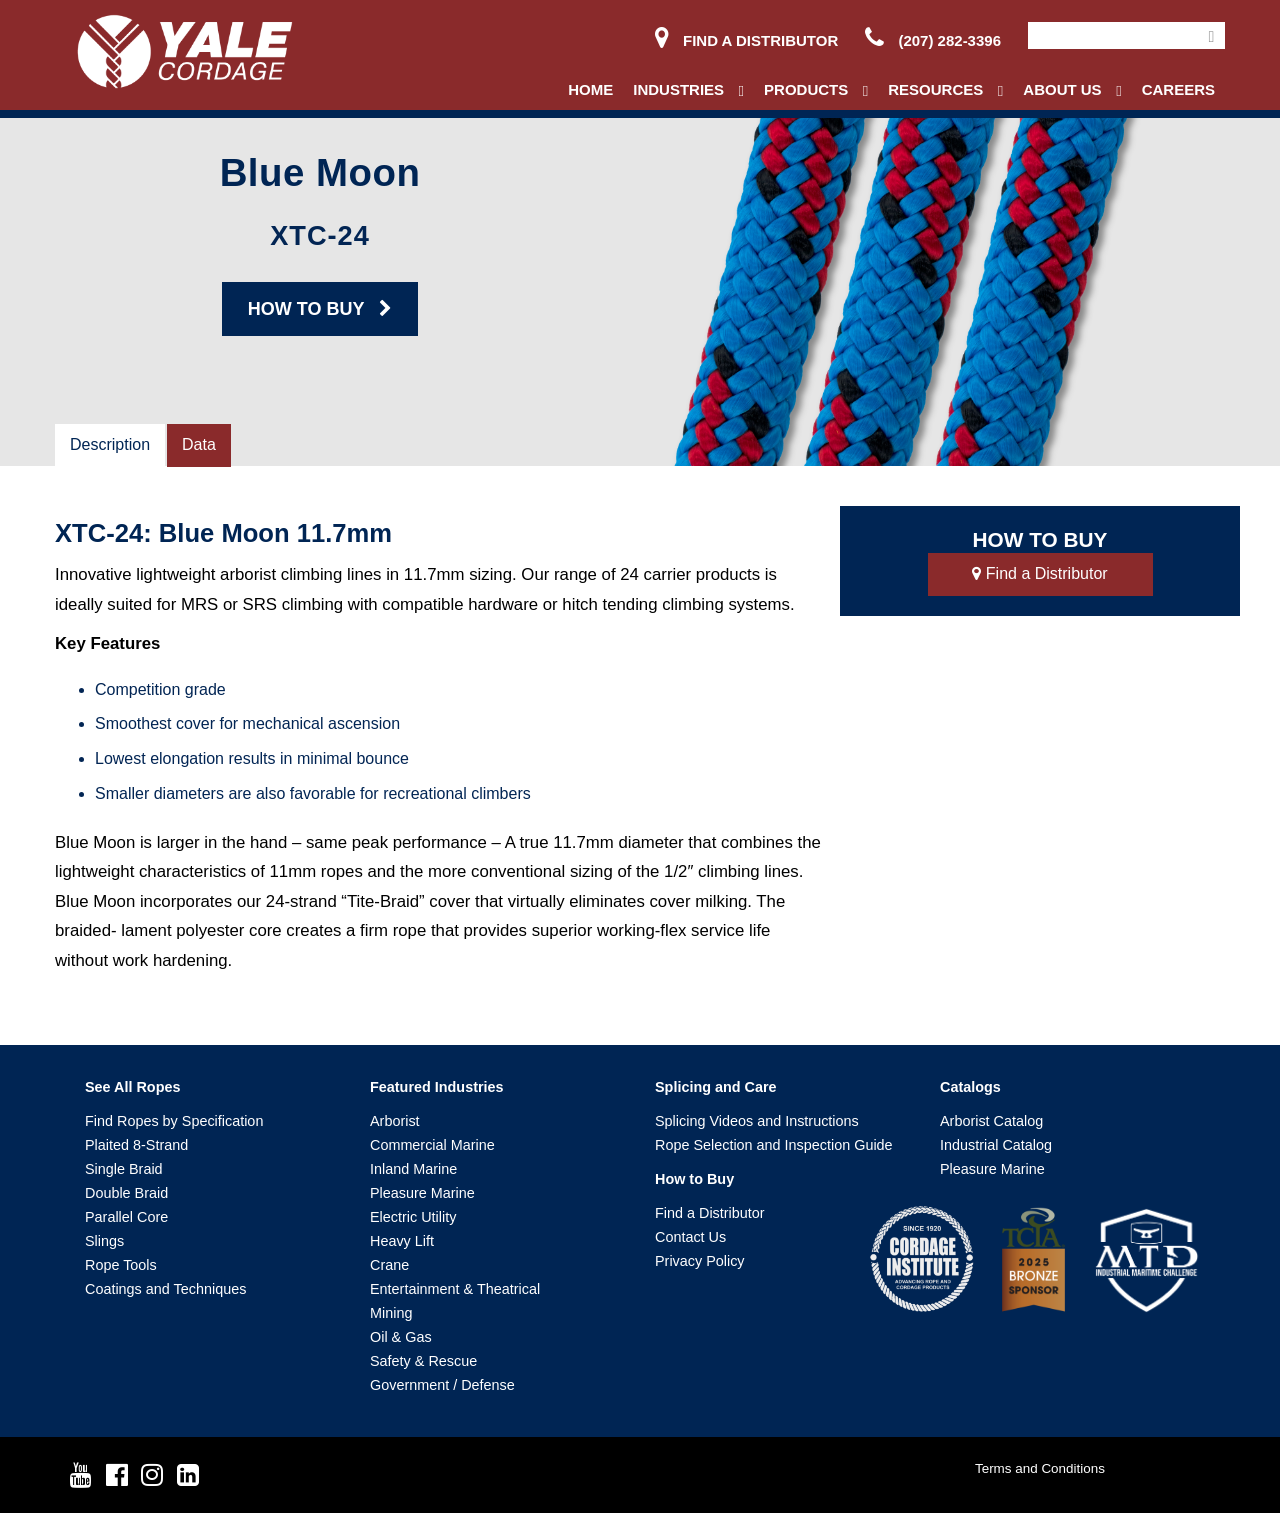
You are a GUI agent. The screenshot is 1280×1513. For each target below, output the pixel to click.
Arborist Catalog (991, 1121)
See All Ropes (132, 1087)
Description (110, 444)
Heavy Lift (402, 1241)
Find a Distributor (746, 40)
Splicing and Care (716, 1087)
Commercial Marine (432, 1145)
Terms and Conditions (1040, 1468)
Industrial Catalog (996, 1145)
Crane (389, 1265)
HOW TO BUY (320, 309)
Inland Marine (413, 1169)
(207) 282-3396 (933, 40)
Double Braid (126, 1193)
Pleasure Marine (422, 1193)
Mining (391, 1313)
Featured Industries (437, 1087)
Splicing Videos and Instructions (757, 1121)
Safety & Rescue (423, 1361)
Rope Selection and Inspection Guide (774, 1145)
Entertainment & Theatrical (455, 1289)
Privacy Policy (700, 1261)
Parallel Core (126, 1217)
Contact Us (690, 1237)
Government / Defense (442, 1385)
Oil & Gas (401, 1337)
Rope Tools (121, 1265)
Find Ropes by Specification (174, 1121)
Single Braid (124, 1169)
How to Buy (694, 1179)
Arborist (395, 1121)
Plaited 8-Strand (136, 1145)
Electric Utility (413, 1217)
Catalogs (970, 1087)
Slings (104, 1241)
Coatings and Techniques (165, 1289)
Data (199, 444)
